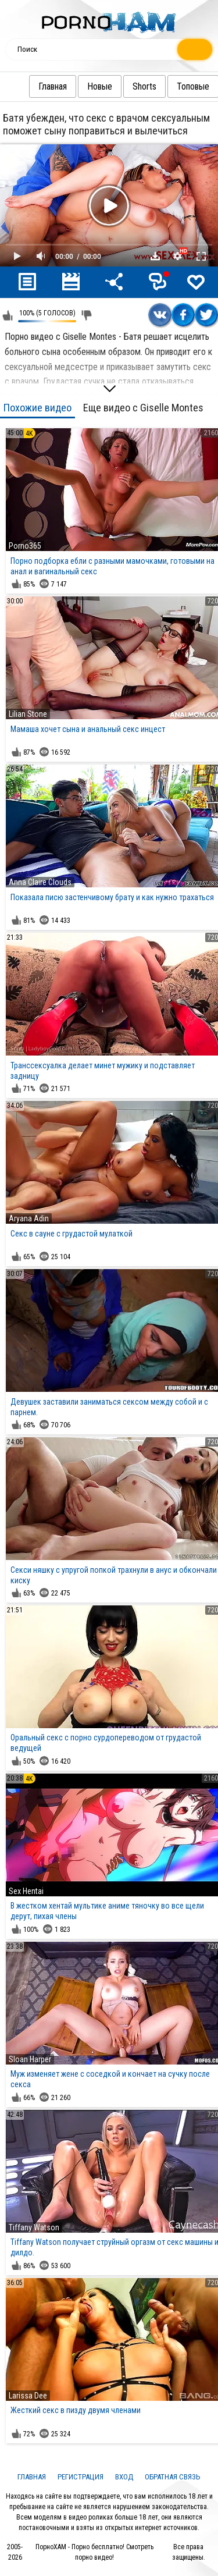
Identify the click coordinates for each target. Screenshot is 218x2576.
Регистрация (80, 2476)
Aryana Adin (29, 1218)
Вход (124, 2476)
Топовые (169, 86)
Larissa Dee (28, 2395)
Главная (29, 86)
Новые (76, 86)
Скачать (155, 256)
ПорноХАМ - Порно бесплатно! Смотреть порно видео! (94, 2552)
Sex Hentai (26, 1891)
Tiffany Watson (34, 2227)
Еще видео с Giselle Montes (143, 407)
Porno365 (25, 545)
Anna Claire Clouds (40, 882)
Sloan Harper (30, 2059)
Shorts (121, 86)
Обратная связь (173, 2476)
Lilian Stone (28, 714)
